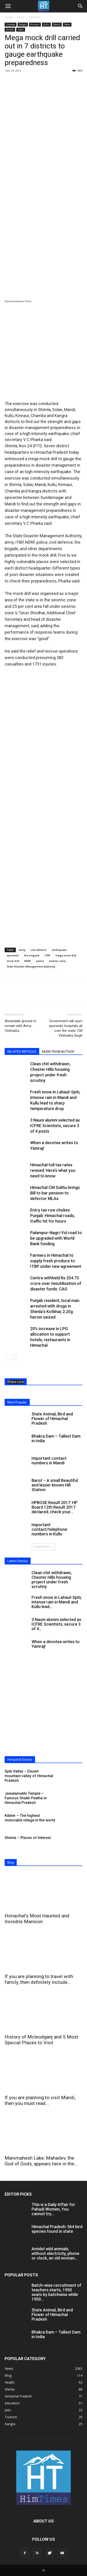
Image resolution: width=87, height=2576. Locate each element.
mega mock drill (65, 955)
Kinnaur (34, 24)
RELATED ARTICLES (21, 1052)
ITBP (47, 955)
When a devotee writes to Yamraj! (56, 1644)
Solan (21, 29)
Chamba (34, 17)
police (40, 961)
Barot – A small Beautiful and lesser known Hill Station (55, 1485)
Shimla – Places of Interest (28, 1838)
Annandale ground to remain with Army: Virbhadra (20, 1026)
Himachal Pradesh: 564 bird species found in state (57, 2229)
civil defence (39, 950)
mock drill (13, 961)
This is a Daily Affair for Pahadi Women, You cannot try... (53, 2209)
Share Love (15, 1382)
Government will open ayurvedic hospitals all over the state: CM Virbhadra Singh (65, 1028)
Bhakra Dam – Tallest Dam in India (56, 1438)
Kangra (22, 24)
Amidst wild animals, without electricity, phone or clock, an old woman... (55, 2253)
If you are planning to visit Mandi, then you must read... (40, 2100)
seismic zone (57, 961)
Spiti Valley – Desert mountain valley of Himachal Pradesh (29, 1776)
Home (9, 17)
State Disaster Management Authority (31, 966)
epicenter (13, 955)
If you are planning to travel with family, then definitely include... (39, 1979)
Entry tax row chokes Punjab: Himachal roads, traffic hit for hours (52, 1216)
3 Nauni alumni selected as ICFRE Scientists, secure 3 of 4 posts (55, 1126)
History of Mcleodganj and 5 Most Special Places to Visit (41, 2039)
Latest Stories (17, 1561)
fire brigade (31, 955)
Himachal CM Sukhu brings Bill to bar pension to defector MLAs (55, 1193)
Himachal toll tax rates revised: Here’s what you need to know (52, 1170)
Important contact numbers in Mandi (49, 1460)
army (22, 950)
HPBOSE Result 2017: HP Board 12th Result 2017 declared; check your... (54, 1507)
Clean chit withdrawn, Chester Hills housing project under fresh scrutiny (52, 1579)
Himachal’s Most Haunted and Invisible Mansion (37, 1918)
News (20, 17)
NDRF (27, 961)
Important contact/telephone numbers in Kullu (49, 1529)
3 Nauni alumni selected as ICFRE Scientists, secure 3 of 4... (56, 1624)
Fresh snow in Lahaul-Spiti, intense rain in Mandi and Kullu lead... (57, 1602)
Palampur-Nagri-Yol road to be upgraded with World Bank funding (56, 1238)
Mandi (56, 24)
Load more (43, 1547)
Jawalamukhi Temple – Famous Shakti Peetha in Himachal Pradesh (26, 1798)
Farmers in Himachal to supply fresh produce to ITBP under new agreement (55, 1261)
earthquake (59, 950)
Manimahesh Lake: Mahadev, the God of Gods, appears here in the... (41, 2161)
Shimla (10, 29)
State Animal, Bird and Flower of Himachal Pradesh (52, 1419)
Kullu (46, 24)
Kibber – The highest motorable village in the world (30, 1817)
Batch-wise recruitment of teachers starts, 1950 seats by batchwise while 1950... (56, 2292)
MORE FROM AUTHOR (58, 1052)
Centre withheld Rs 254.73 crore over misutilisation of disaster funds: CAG (55, 1283)
